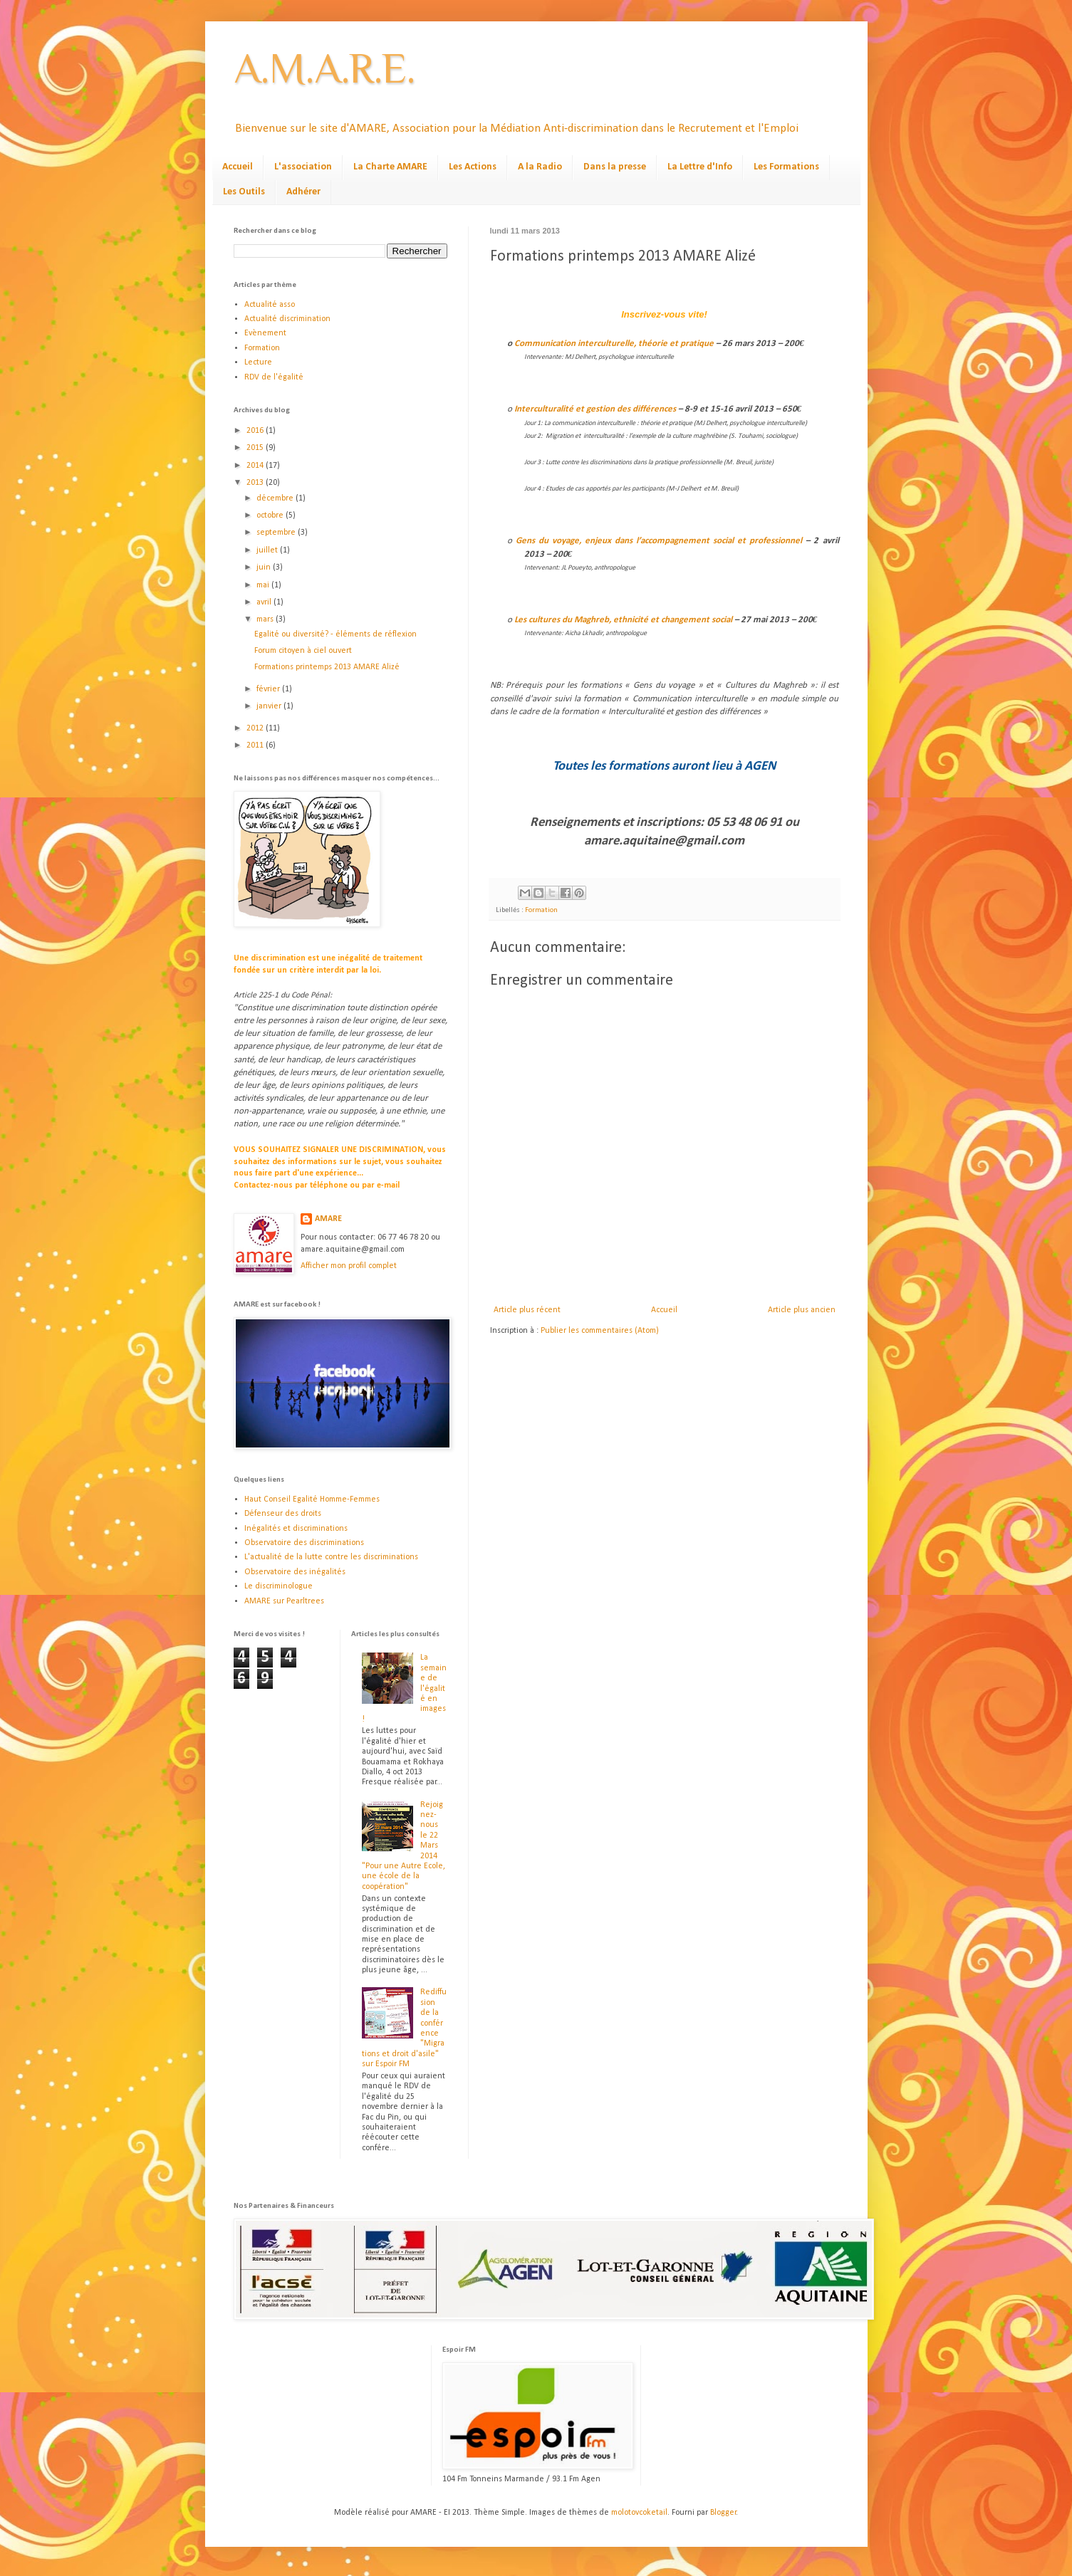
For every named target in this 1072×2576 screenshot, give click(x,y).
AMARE (328, 1219)
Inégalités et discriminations (296, 1528)
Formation (541, 910)
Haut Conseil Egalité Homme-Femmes (312, 1499)
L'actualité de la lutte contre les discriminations (331, 1557)
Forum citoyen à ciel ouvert (303, 650)
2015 (256, 448)
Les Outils (244, 192)
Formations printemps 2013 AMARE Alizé (327, 667)
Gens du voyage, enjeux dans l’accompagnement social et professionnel (659, 540)
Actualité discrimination (287, 319)
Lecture (258, 362)
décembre (276, 498)
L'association (303, 167)
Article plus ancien (802, 1310)
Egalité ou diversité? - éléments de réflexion (335, 634)
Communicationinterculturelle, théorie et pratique (614, 343)
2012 (256, 728)
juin (264, 567)
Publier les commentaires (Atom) (600, 1330)
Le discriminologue (278, 1586)
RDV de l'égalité (273, 377)
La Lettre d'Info (699, 167)
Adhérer (303, 192)
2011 (256, 745)
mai (263, 585)
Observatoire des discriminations (304, 1543)
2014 (256, 465)
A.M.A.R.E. (324, 68)
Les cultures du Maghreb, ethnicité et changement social (623, 619)
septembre (277, 532)
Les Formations (786, 167)
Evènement (265, 333)
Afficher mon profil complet (349, 1266)
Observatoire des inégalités (294, 1572)
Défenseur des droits (282, 1513)
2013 (256, 482)
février (269, 689)
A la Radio (540, 167)
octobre (271, 515)
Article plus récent (527, 1310)
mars (266, 619)
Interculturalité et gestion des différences (595, 409)
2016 (256, 430)
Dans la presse (614, 167)
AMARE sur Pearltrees (284, 1601)
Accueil (237, 167)
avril (265, 602)
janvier (269, 706)
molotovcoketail (639, 2512)
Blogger (723, 2512)
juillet (268, 550)
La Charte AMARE (390, 167)
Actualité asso (269, 304)
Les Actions (472, 167)
